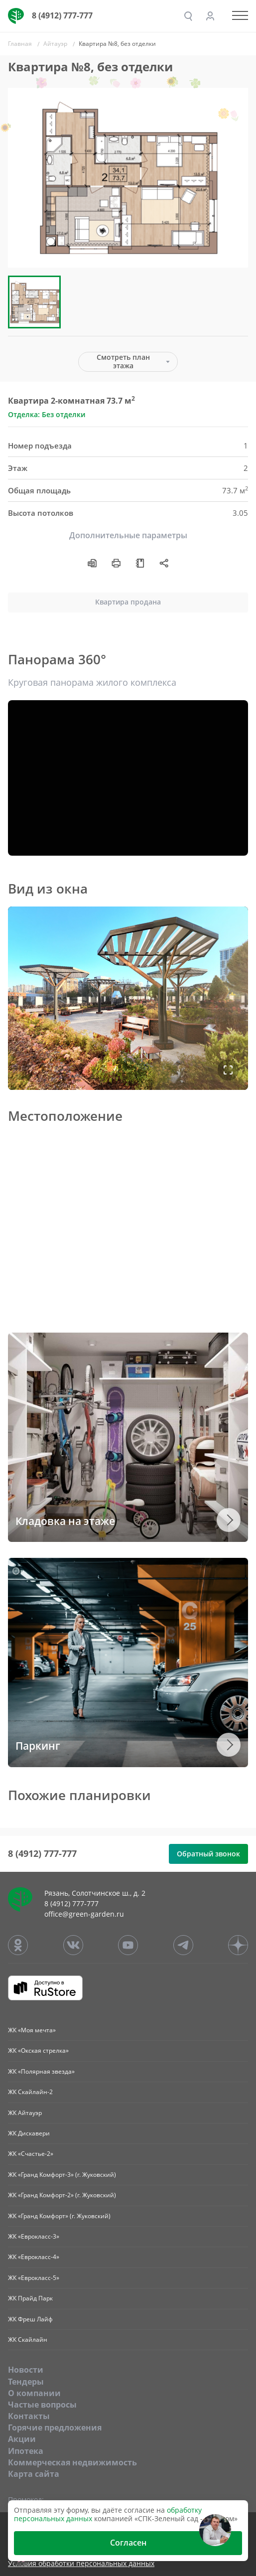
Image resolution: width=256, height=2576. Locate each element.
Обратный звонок (208, 1853)
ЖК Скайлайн (27, 2339)
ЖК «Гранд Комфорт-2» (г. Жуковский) (62, 2195)
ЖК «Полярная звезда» (41, 2071)
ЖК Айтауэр (25, 2113)
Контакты (29, 2416)
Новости (25, 2369)
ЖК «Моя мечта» (32, 2030)
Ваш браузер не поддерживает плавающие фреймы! (128, 998)
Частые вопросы (42, 2404)
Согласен (128, 2542)
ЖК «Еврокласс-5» (33, 2277)
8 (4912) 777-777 (62, 15)
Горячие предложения (55, 2427)
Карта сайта (33, 2473)
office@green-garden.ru (84, 1914)
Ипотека (25, 2450)
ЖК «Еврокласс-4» (33, 2257)
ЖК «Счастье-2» (30, 2153)
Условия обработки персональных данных (81, 2564)
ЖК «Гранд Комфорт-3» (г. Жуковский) (62, 2174)
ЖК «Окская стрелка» (38, 2050)
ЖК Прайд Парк (30, 2298)
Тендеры (26, 2381)
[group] (128, 178)
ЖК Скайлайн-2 (30, 2092)
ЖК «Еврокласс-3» (33, 2236)
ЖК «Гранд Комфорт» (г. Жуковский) (59, 2216)
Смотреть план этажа (123, 361)
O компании (34, 2393)
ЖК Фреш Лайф (30, 2319)
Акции (22, 2438)
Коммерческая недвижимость (72, 2462)
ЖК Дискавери (29, 2133)
